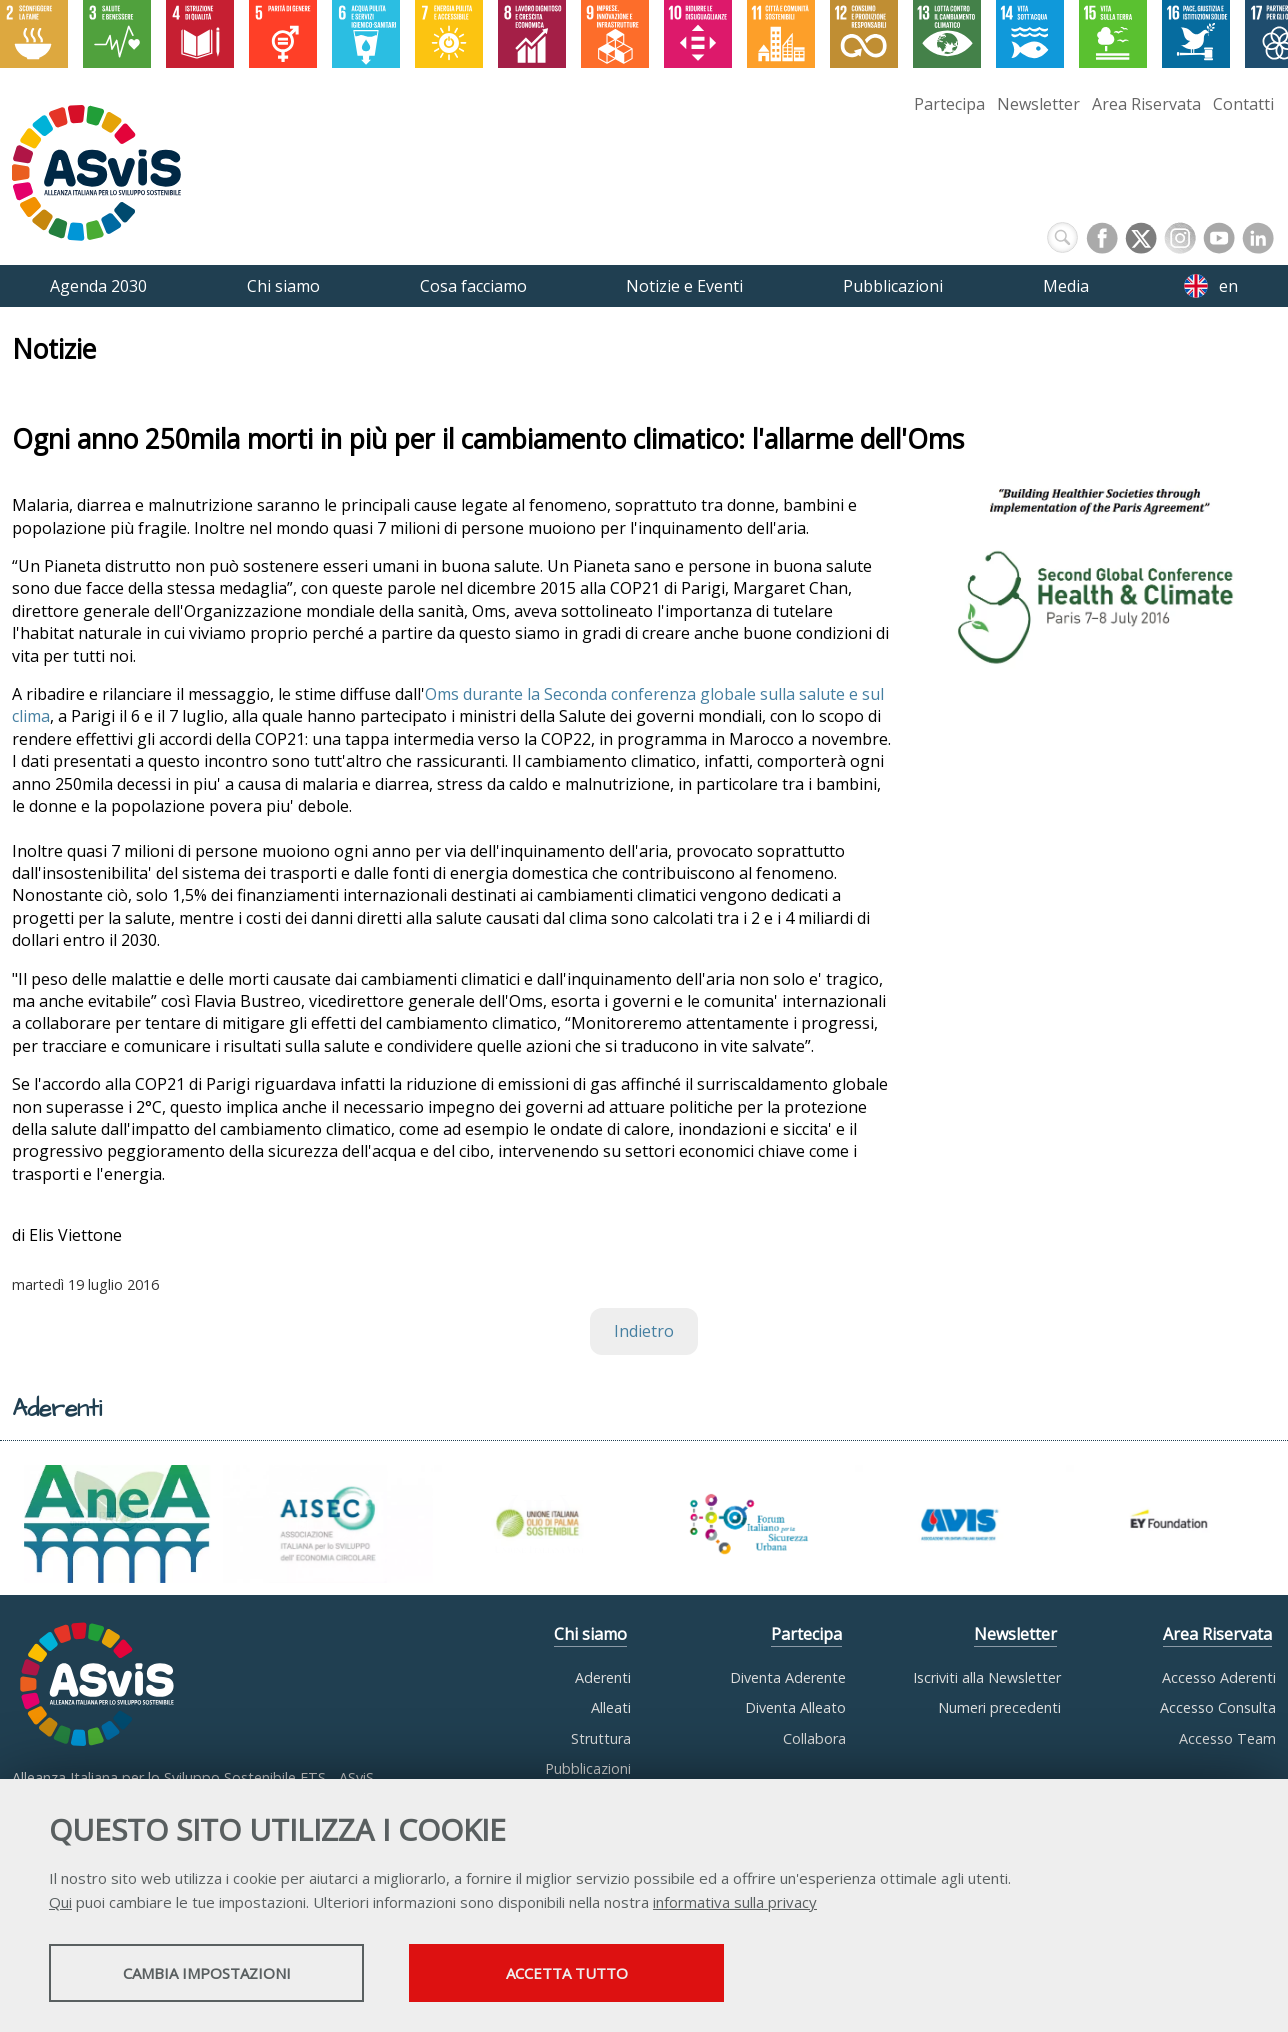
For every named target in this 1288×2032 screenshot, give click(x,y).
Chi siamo (590, 1634)
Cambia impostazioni (207, 1973)
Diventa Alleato (795, 1707)
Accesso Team (1227, 1738)
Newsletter (1038, 104)
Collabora (814, 1738)
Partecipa (949, 104)
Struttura (601, 1738)
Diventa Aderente (788, 1677)
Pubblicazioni (588, 1768)
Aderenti (603, 1677)
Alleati (611, 1707)
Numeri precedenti (999, 1707)
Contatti (1243, 104)
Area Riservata (1146, 104)
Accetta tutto (567, 1973)
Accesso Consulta (1218, 1707)
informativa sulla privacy (735, 1902)
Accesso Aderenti (1219, 1677)
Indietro (644, 1332)
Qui (60, 1902)
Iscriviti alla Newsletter (987, 1677)
